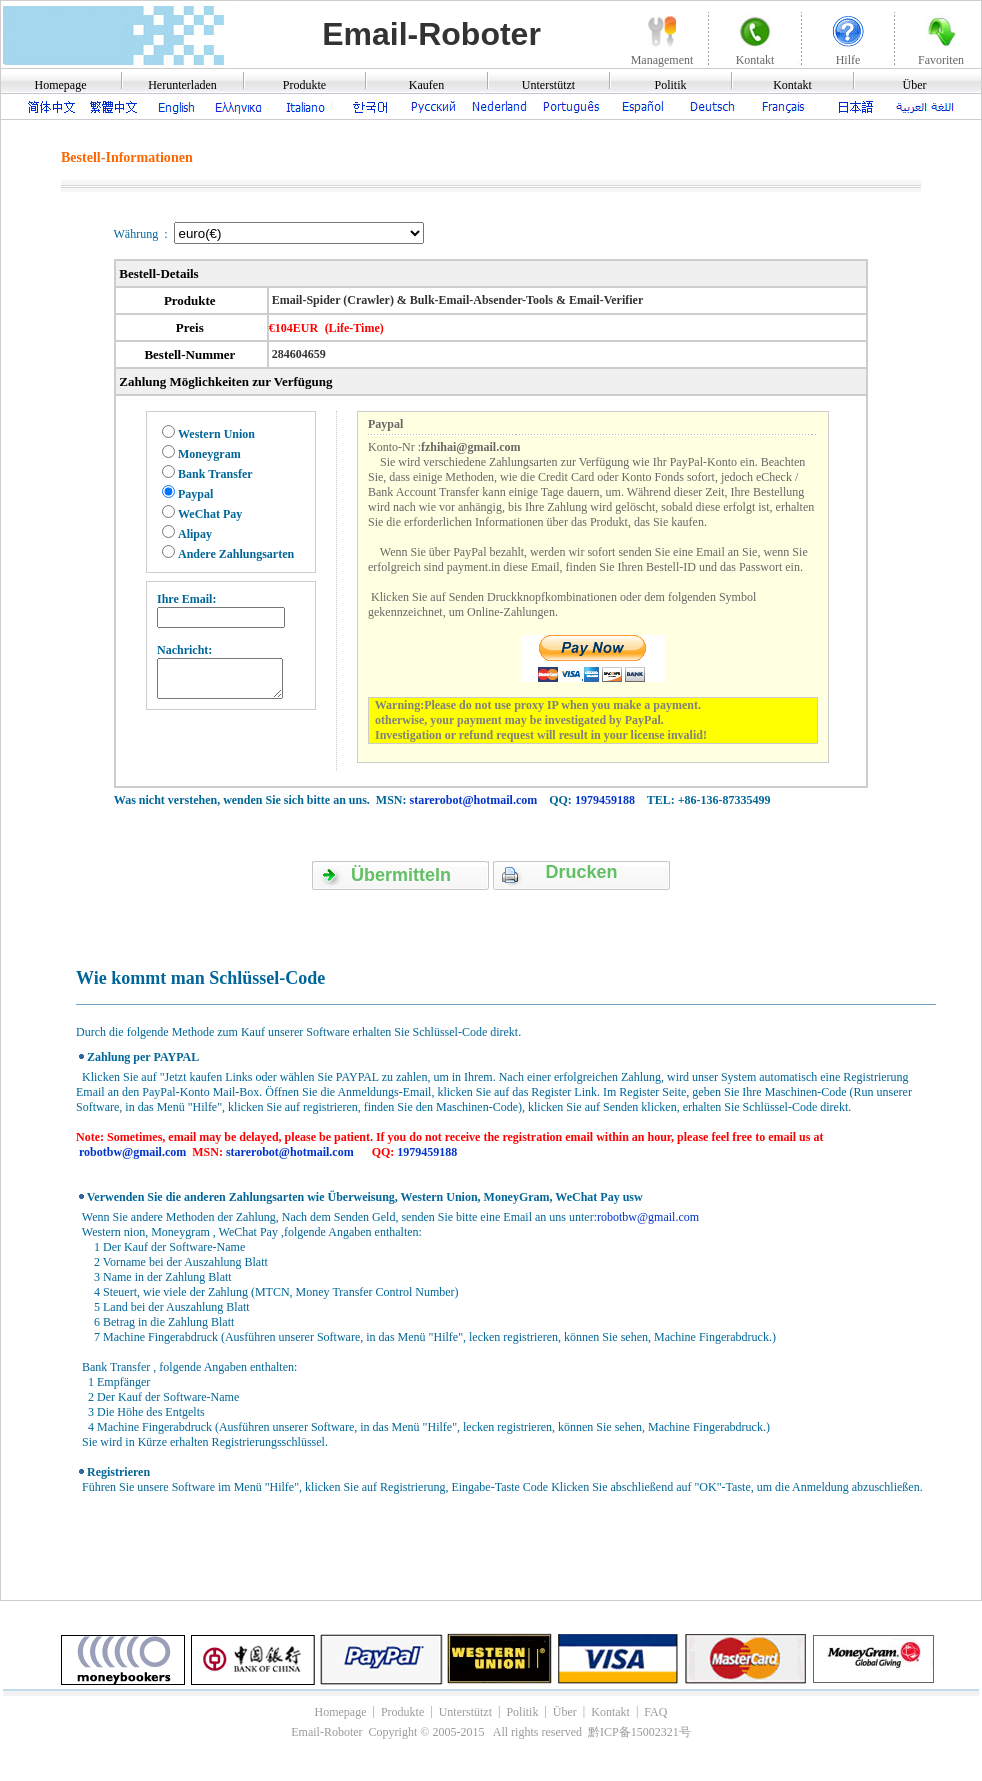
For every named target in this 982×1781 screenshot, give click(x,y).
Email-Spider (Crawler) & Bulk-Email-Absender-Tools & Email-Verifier (456, 300)
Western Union (216, 434)
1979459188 (605, 800)
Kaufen (426, 85)
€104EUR (293, 328)
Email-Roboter (431, 34)
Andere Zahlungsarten (236, 554)
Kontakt (792, 85)
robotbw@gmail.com (132, 1152)
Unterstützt (548, 85)
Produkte (304, 85)
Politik (670, 85)
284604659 (297, 354)
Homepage (61, 85)
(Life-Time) (354, 328)
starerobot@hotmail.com (474, 800)
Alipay (195, 534)
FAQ (655, 1712)
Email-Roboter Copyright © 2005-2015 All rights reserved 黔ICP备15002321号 (490, 1732)
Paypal (195, 494)
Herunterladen (182, 85)
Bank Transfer (215, 474)
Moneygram (209, 454)
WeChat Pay (210, 514)
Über (915, 85)
